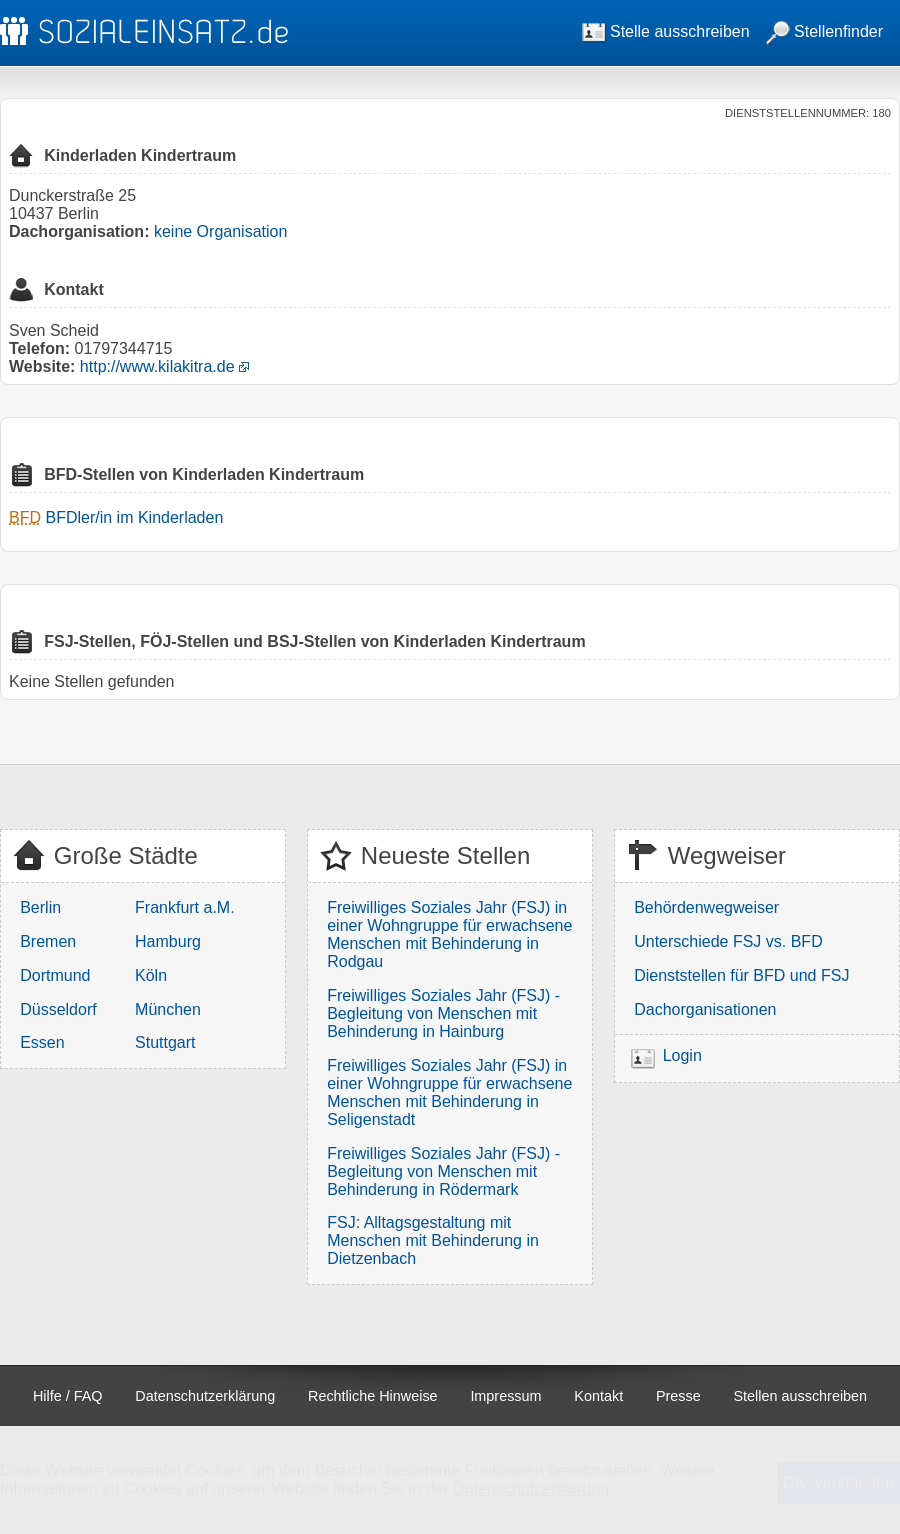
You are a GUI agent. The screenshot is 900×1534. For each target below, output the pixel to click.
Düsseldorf (58, 1009)
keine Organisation (220, 231)
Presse (678, 1396)
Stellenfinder (824, 31)
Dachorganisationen (705, 1009)
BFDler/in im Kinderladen (134, 517)
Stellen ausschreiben (801, 1396)
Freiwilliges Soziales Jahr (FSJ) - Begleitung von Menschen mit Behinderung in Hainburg (443, 1013)
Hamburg (168, 941)
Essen (42, 1042)
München (168, 1009)
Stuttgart (165, 1042)
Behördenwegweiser (706, 907)
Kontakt (598, 1396)
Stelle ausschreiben (666, 31)
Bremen (48, 941)
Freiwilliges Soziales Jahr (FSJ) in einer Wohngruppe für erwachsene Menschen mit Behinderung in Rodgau (449, 934)
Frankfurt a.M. (185, 907)
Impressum (505, 1396)
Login (682, 1055)
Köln (151, 975)
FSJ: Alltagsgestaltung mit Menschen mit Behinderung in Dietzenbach (433, 1240)
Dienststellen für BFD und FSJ (741, 975)
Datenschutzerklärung (205, 1396)
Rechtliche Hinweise (373, 1396)
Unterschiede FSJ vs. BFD (728, 941)
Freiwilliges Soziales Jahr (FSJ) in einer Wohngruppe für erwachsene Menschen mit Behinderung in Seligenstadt (449, 1092)
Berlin (40, 907)
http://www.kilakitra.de (157, 366)
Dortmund (55, 975)
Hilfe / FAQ (68, 1396)
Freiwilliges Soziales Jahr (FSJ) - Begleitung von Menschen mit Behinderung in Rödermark (443, 1171)
